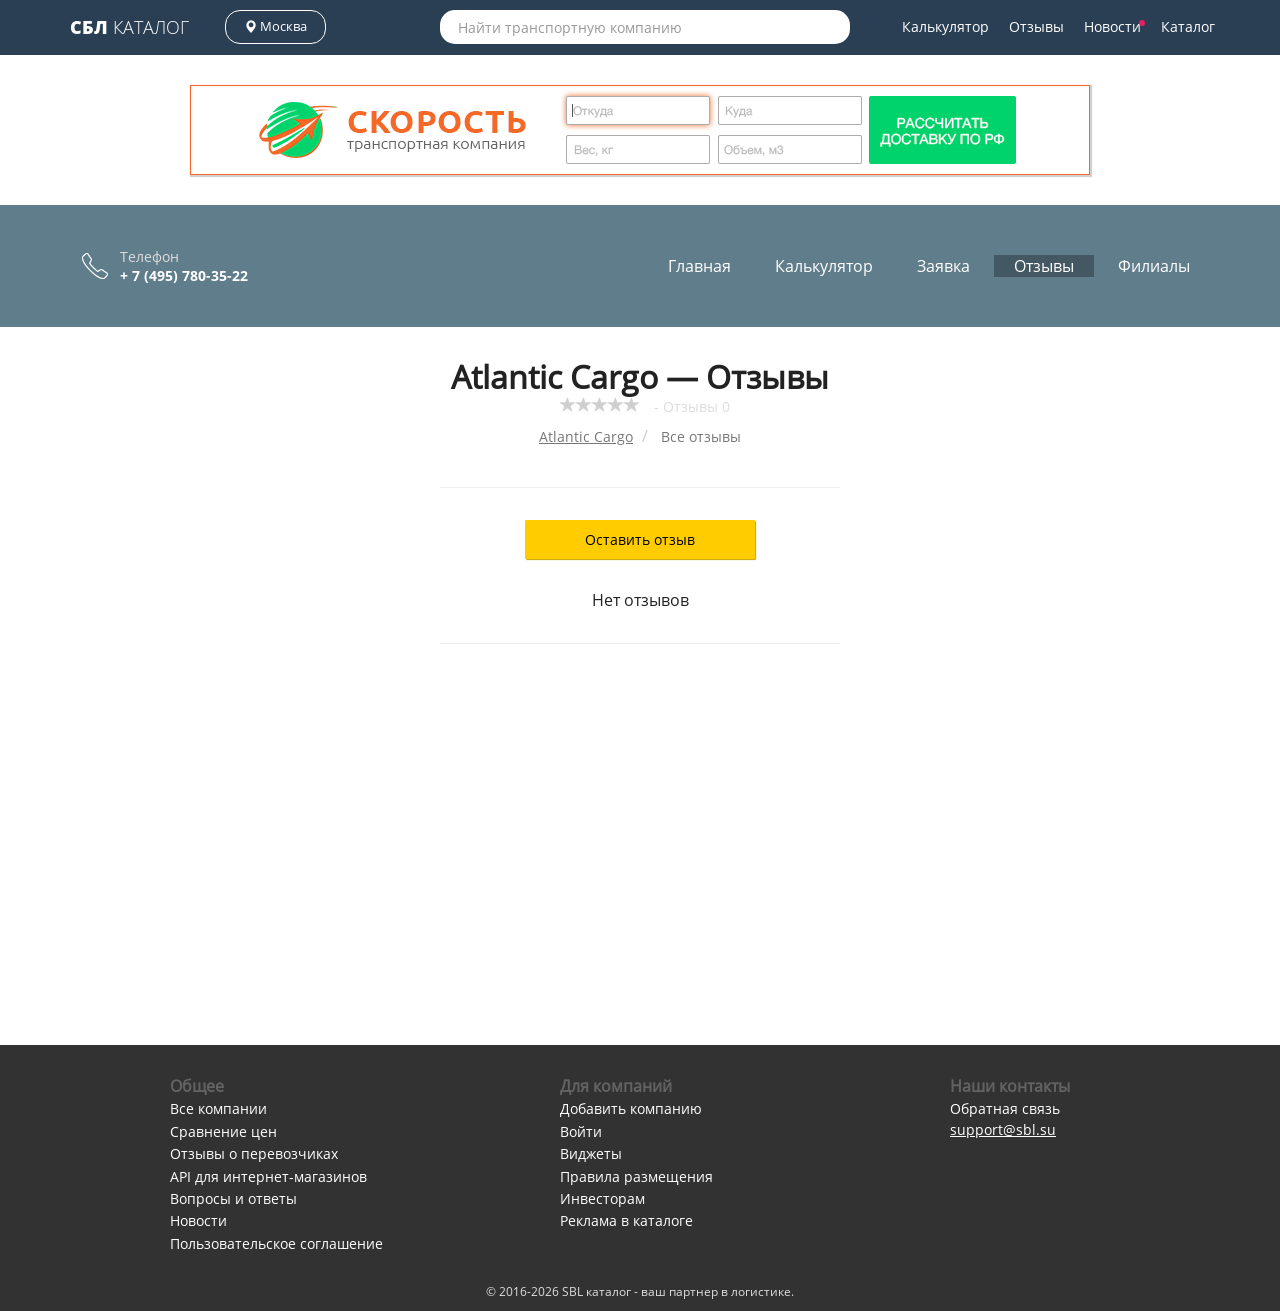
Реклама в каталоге (626, 1220)
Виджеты (591, 1153)
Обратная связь (1005, 1108)
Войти (581, 1131)
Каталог (129, 27)
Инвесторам (602, 1198)
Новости (1114, 26)
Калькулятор (945, 26)
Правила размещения (636, 1176)
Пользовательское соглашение (276, 1243)
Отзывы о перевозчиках (254, 1153)
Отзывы (1036, 26)
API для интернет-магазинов (268, 1176)
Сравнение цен (223, 1131)
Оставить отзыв (640, 539)
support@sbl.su (1003, 1129)
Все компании (218, 1108)
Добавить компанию (631, 1108)
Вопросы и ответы (233, 1198)
